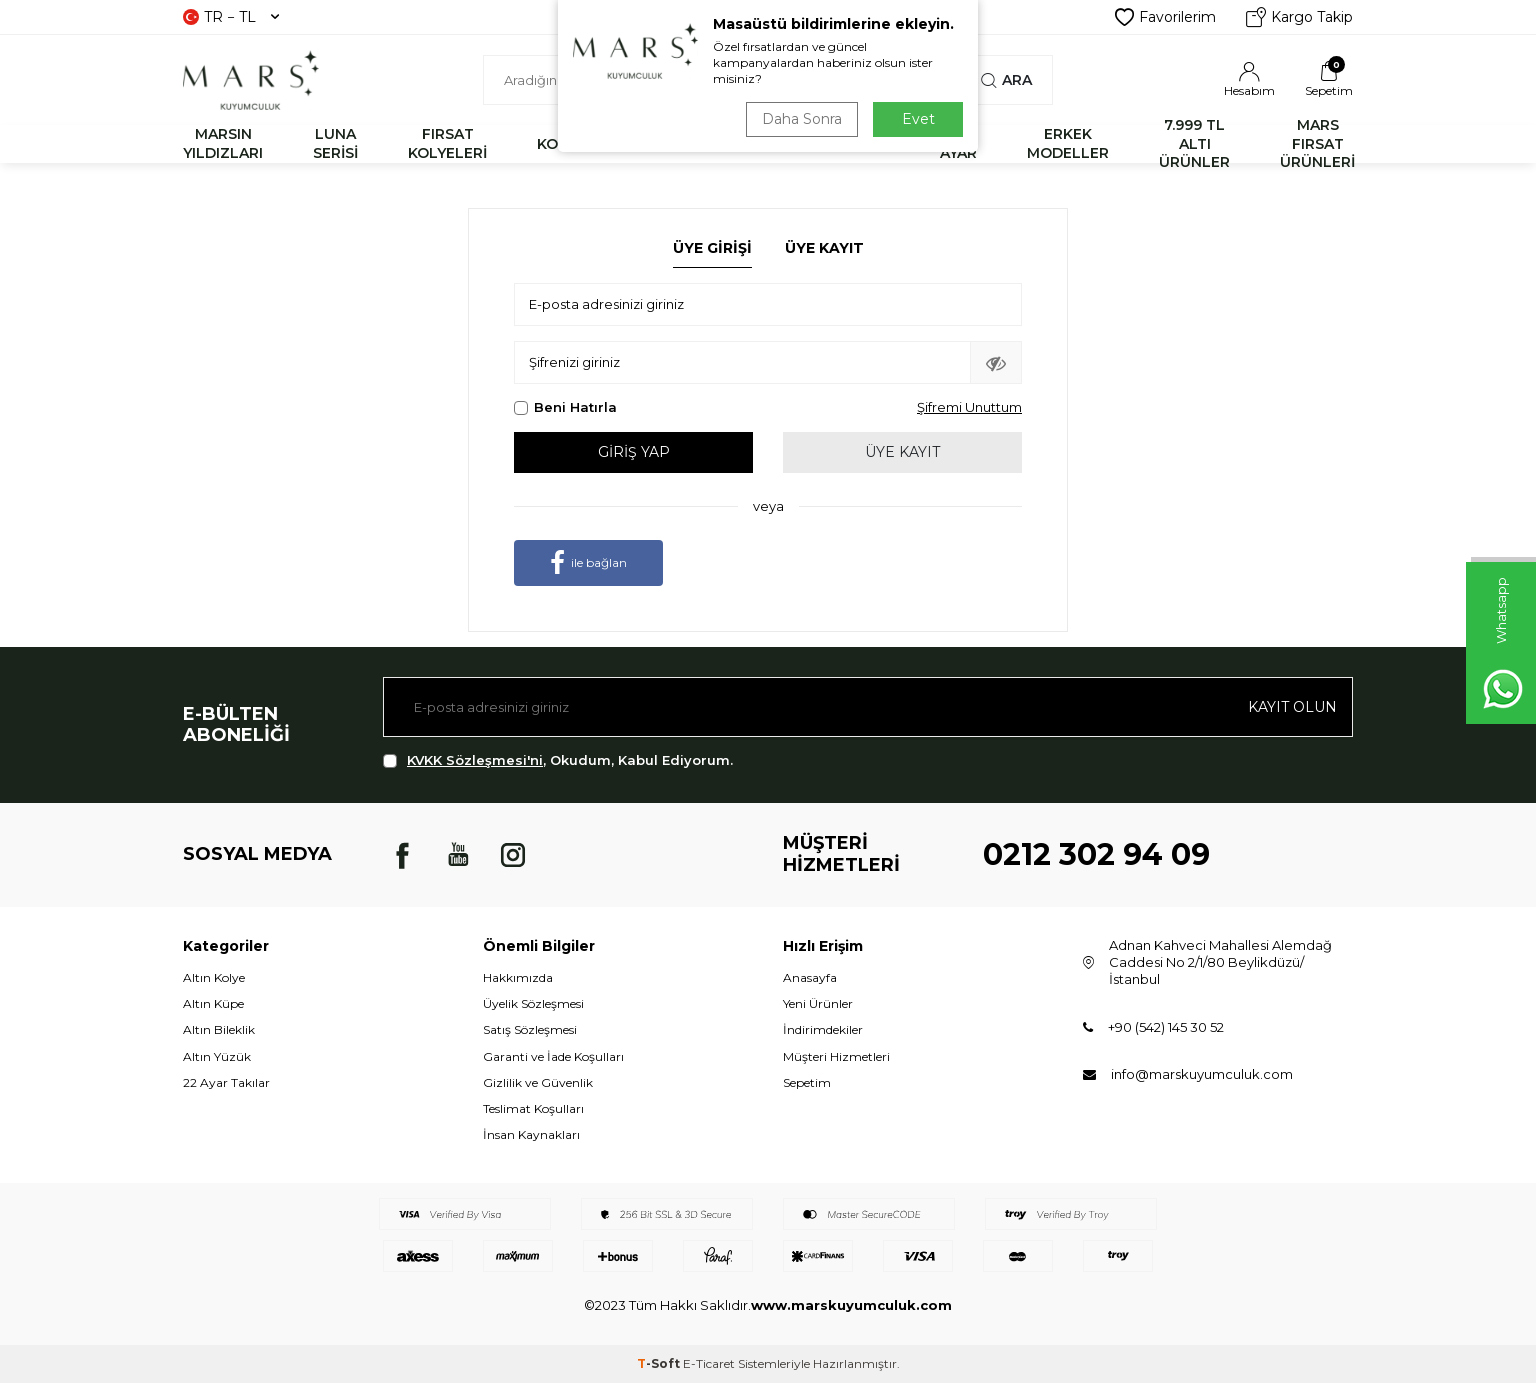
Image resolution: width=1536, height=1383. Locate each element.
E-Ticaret (709, 1363)
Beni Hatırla (565, 407)
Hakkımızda (518, 977)
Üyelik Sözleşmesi (533, 1003)
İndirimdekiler (823, 1029)
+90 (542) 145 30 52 (1166, 1027)
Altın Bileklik (219, 1029)
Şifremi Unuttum (969, 407)
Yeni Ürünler (818, 1003)
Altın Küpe (213, 1003)
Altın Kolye (214, 977)
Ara (1006, 80)
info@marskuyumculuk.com (1202, 1074)
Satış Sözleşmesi (530, 1029)
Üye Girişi (712, 248)
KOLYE (560, 144)
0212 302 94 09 (1096, 854)
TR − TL (231, 17)
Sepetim (807, 1082)
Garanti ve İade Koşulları (553, 1056)
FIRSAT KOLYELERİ (447, 143)
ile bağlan (588, 563)
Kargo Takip (1299, 17)
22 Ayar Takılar (226, 1082)
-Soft (660, 1363)
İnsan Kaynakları (531, 1134)
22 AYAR (958, 143)
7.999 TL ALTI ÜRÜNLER (1194, 144)
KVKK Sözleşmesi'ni (475, 760)
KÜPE (870, 144)
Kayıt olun (1292, 707)
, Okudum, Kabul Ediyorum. (558, 760)
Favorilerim (1165, 17)
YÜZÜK (774, 144)
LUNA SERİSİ (335, 143)
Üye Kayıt (824, 248)
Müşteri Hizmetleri (836, 1056)
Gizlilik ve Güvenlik (538, 1082)
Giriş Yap (634, 452)
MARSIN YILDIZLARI (223, 143)
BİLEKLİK (666, 144)
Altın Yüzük (217, 1056)
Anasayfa (810, 977)
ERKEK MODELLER (1068, 143)
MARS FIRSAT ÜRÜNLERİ (1317, 144)
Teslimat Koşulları (533, 1108)
